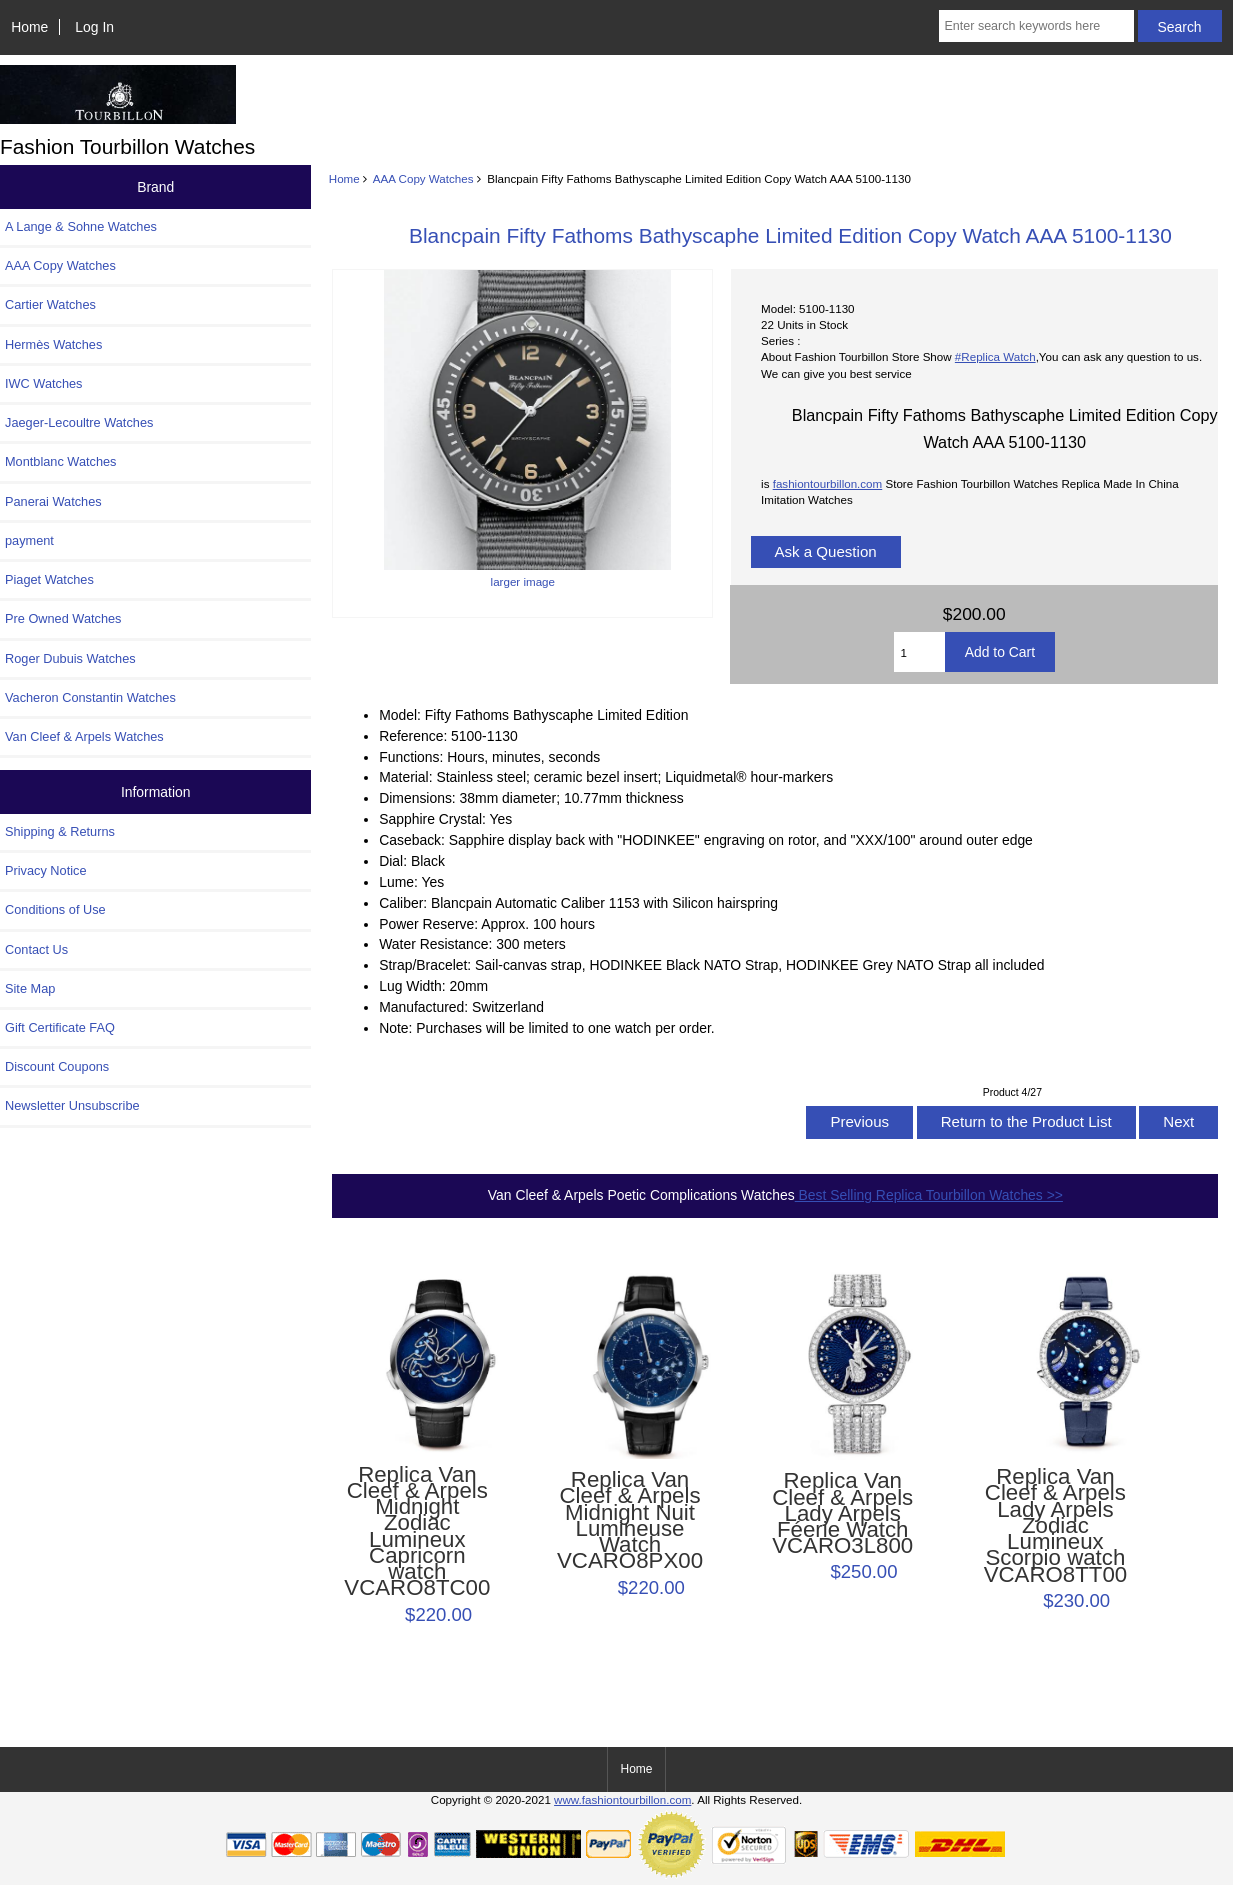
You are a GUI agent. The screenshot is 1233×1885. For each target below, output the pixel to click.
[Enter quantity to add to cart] (919, 652)
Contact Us (36, 949)
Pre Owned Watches (63, 618)
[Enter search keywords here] (1036, 26)
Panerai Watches (53, 501)
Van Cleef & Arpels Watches (84, 736)
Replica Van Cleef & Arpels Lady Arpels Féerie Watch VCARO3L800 (842, 1513)
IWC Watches (43, 383)
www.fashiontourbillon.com (622, 1799)
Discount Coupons (57, 1066)
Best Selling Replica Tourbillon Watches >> (929, 1195)
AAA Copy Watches (423, 178)
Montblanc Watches (61, 461)
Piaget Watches (49, 579)
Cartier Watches (50, 304)
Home (29, 27)
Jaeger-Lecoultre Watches (79, 422)
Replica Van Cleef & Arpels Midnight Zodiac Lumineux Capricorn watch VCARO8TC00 (417, 1532)
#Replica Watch (995, 356)
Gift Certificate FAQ (60, 1027)
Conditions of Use (55, 909)
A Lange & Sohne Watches (81, 226)
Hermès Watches (53, 344)
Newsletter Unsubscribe (72, 1105)
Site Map (30, 988)
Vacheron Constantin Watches (90, 697)
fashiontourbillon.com (828, 483)
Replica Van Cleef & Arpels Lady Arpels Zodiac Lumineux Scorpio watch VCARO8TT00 (1056, 1526)
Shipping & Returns (60, 831)
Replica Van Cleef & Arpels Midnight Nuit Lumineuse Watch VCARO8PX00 (630, 1520)
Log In (94, 27)
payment (29, 540)
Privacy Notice (45, 870)
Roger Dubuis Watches (70, 658)
